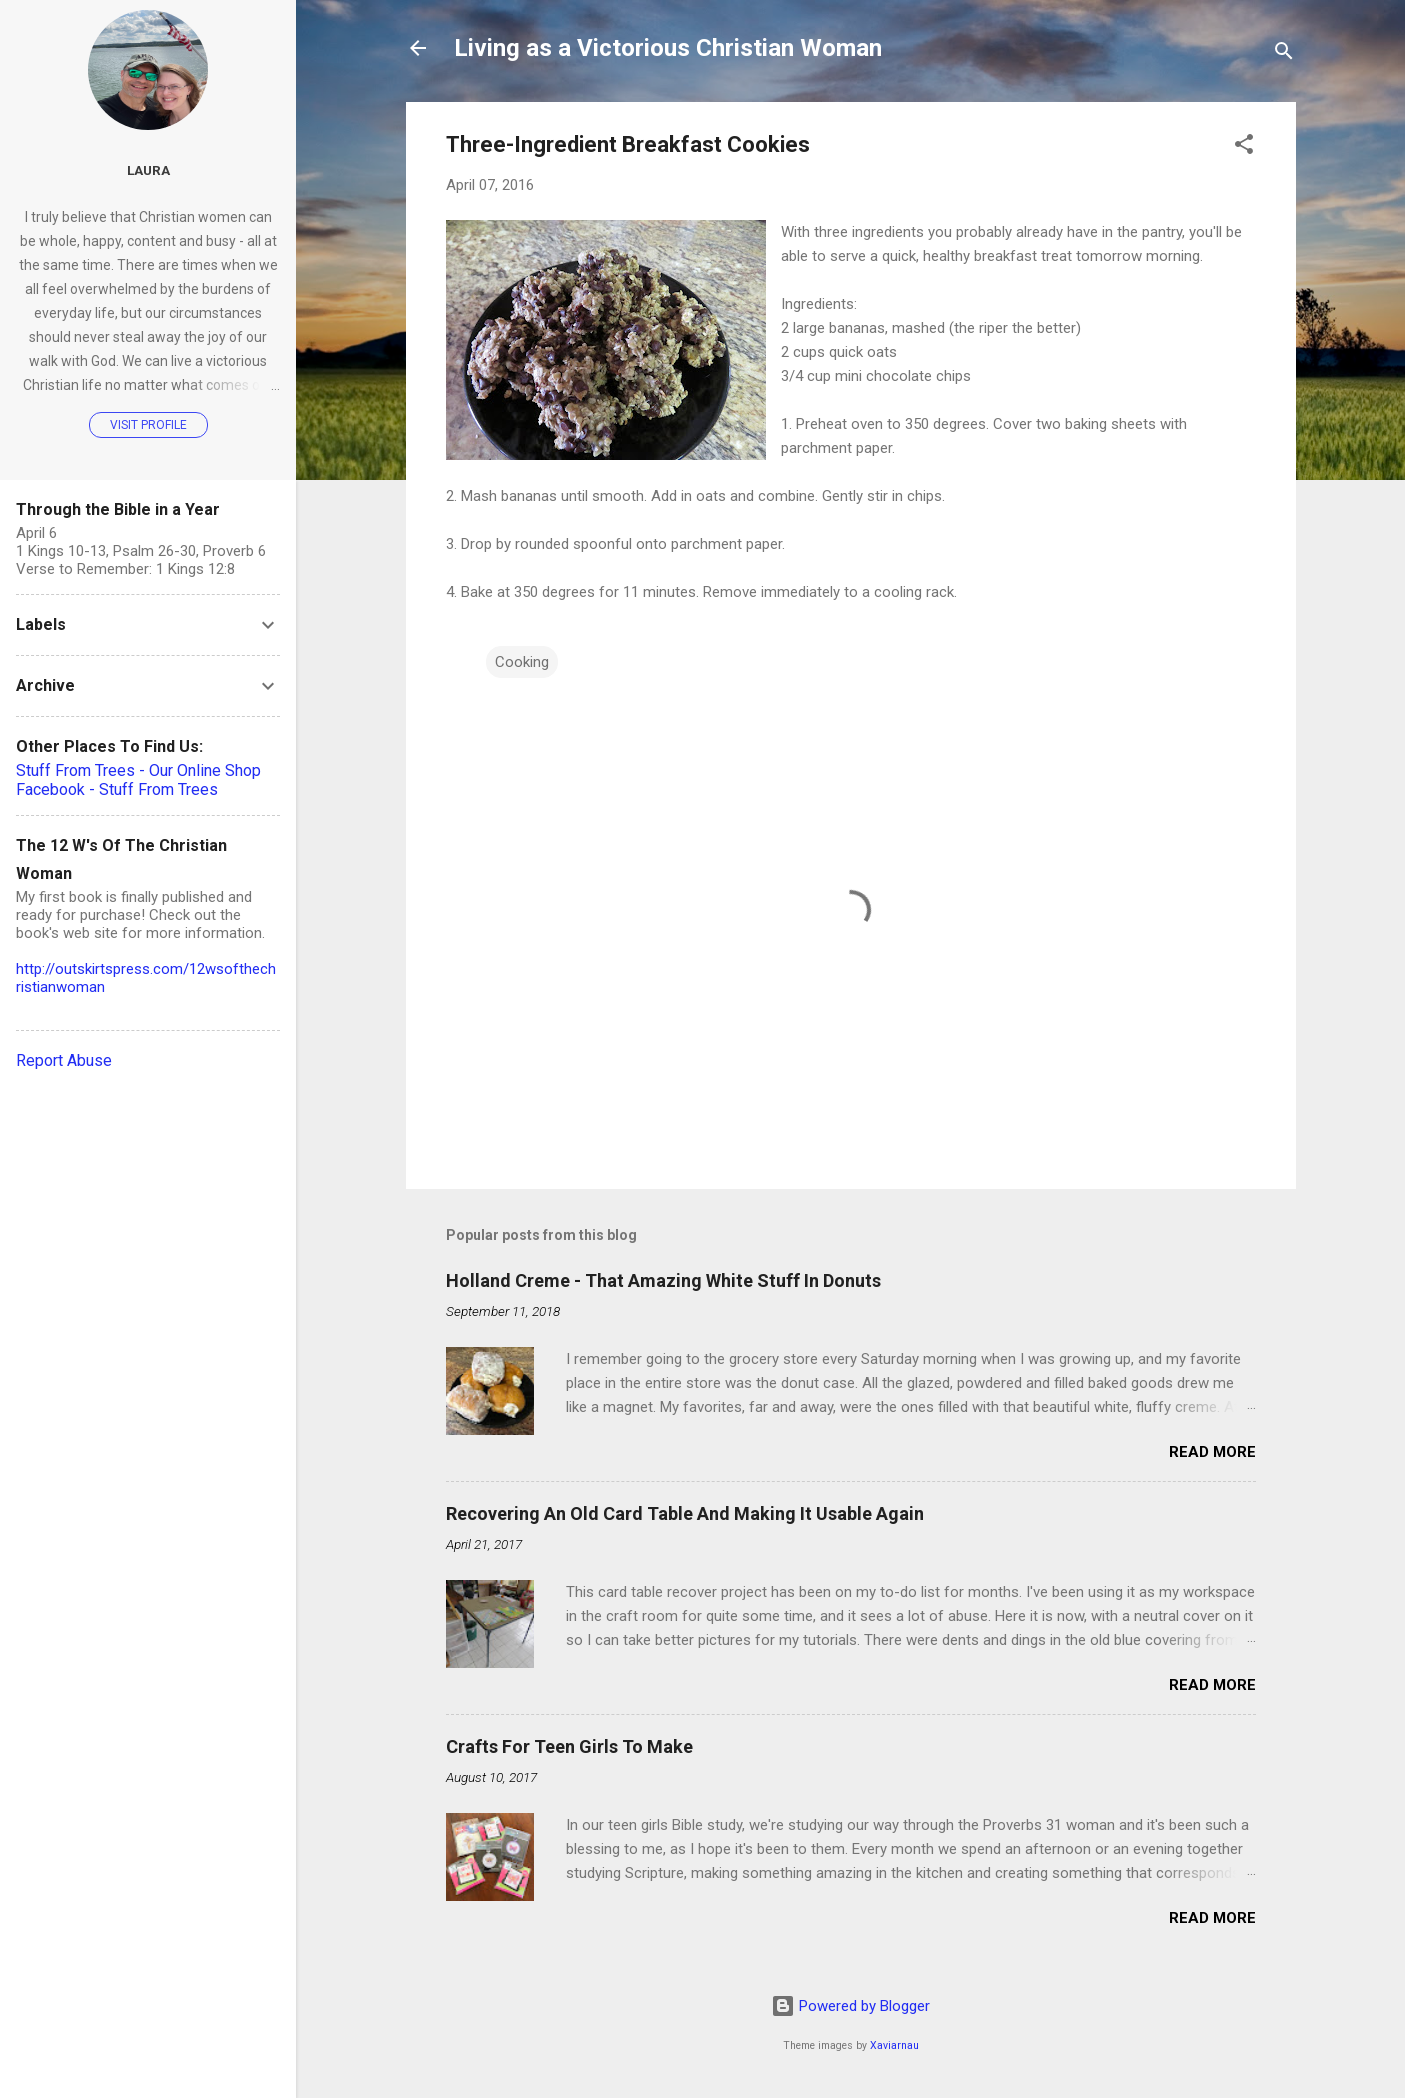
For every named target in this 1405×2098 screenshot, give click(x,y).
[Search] (1284, 54)
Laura (148, 170)
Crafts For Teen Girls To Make (569, 1746)
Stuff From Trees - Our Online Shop (138, 770)
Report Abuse (64, 1060)
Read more (1212, 1452)
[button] (1244, 147)
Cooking (522, 662)
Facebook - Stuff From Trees (117, 789)
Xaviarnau (894, 2045)
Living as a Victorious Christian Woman (668, 48)
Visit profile (148, 425)
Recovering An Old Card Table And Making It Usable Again (685, 1513)
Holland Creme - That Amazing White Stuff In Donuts (663, 1280)
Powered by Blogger (850, 2006)
